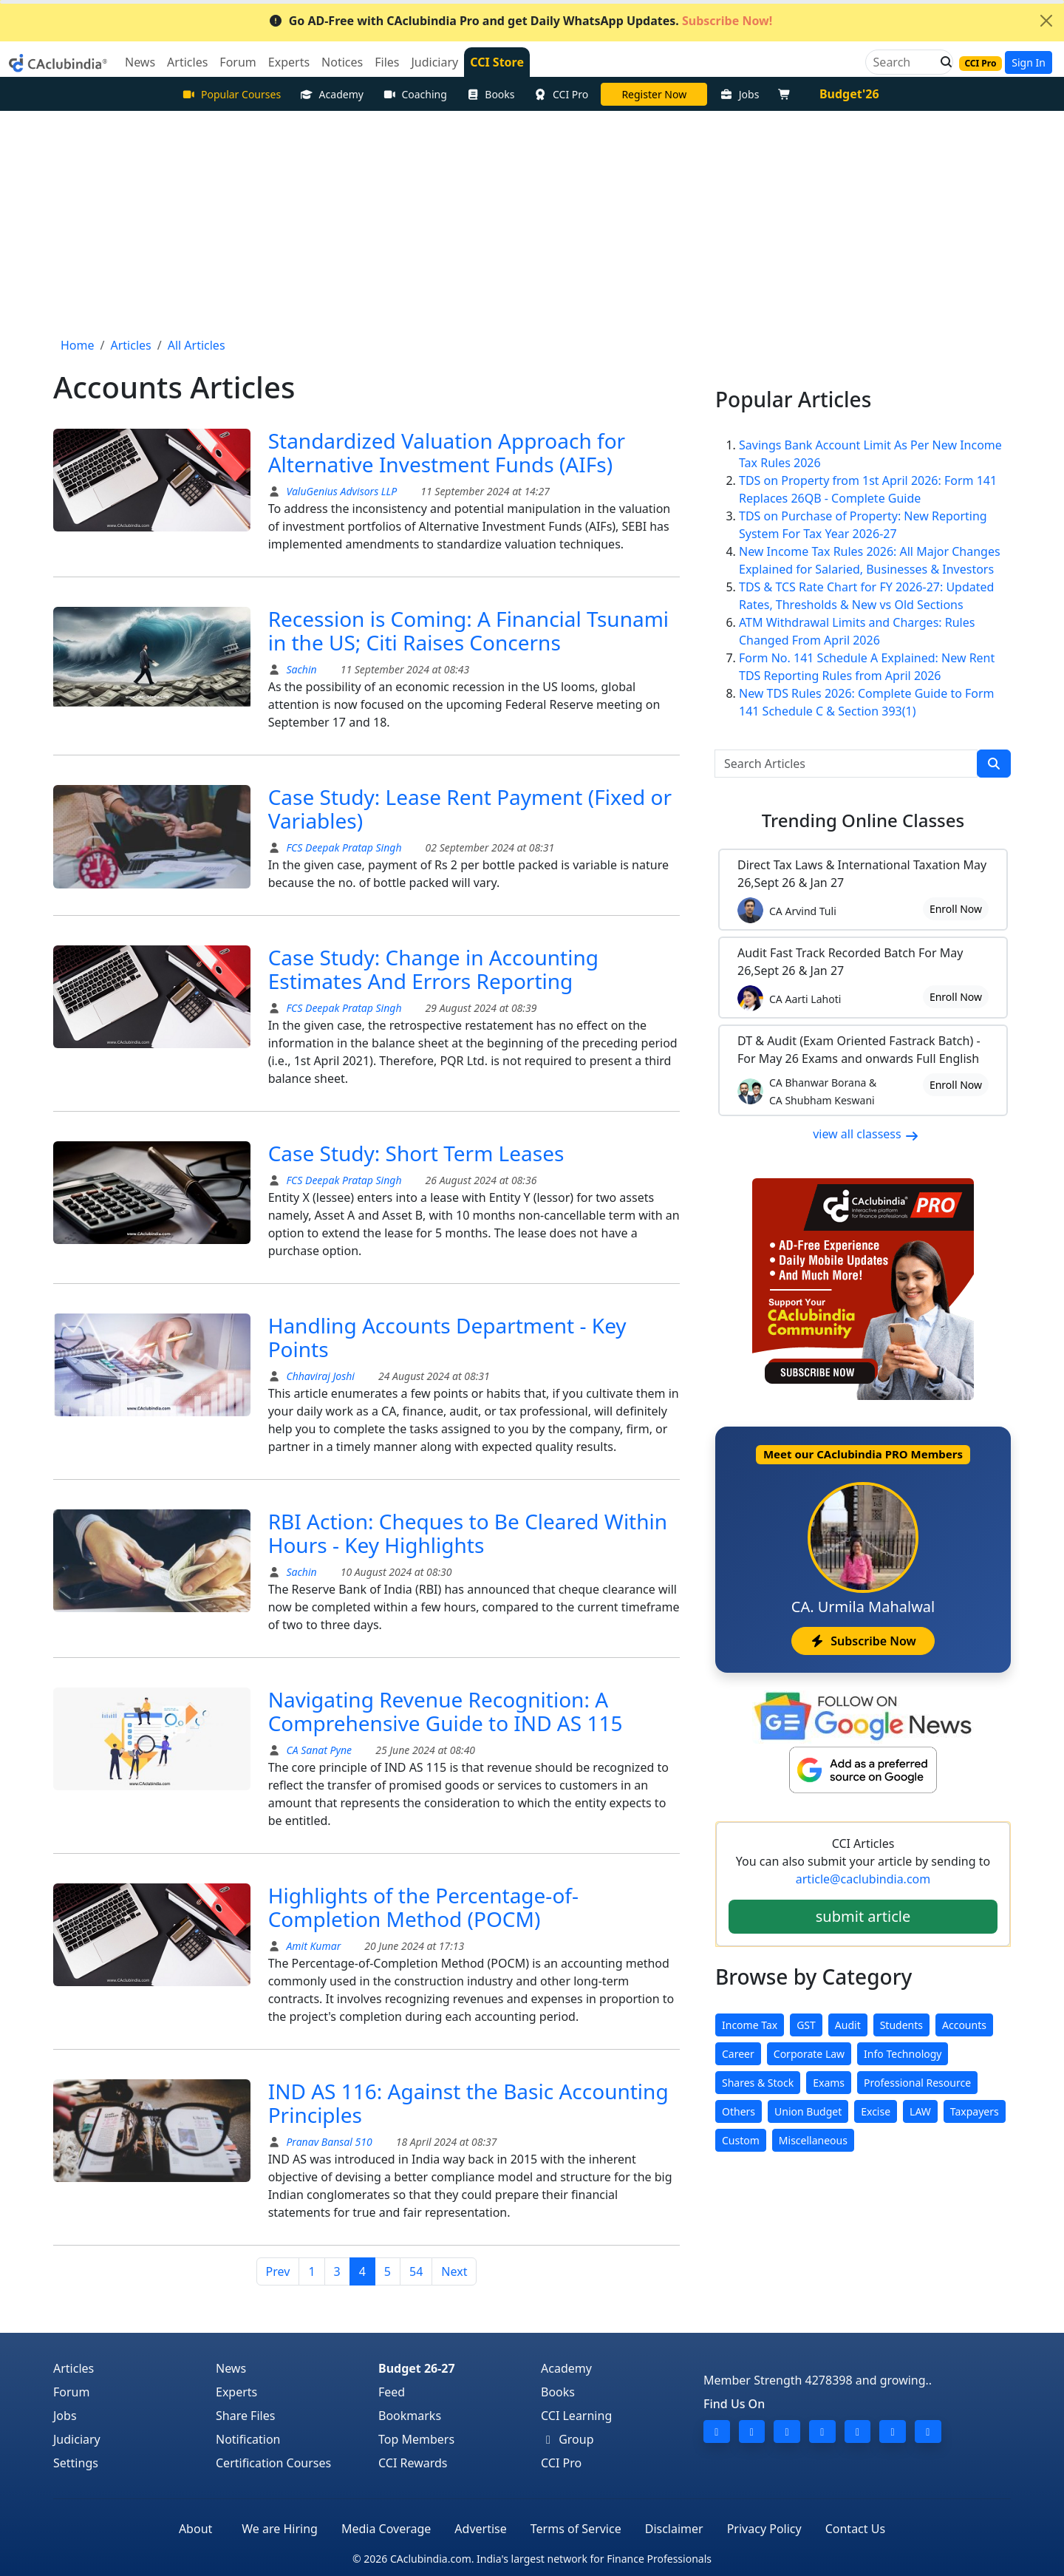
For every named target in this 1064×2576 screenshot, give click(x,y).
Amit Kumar (314, 1946)
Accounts (964, 2025)
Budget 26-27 (416, 2368)
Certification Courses (273, 2463)
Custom (741, 2140)
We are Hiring (280, 2529)
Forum (71, 2392)
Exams (829, 2083)
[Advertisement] (532, 221)
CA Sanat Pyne (318, 1750)
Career (738, 2054)
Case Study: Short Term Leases (416, 1153)
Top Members (416, 2439)
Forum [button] (237, 62)
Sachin (300, 669)
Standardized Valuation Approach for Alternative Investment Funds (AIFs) (447, 452)
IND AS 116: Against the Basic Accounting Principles (468, 2103)
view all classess (866, 1134)
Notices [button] (342, 62)
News (231, 2368)
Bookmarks (409, 2415)
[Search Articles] (846, 764)
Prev (278, 2271)
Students (901, 2025)
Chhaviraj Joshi (319, 1376)
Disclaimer (674, 2529)
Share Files (245, 2415)
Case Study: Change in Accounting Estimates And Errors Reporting (433, 969)
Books (490, 94)
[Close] (1046, 20)
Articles (73, 2368)
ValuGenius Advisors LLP (340, 491)
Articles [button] (187, 62)
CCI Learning (576, 2415)
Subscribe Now (862, 1641)
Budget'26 (849, 94)
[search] (994, 764)
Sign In (1029, 62)
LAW (920, 2111)
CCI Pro (561, 94)
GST (806, 2025)
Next (454, 2271)
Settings (75, 2463)
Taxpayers (974, 2111)
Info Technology (902, 2054)
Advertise (480, 2529)
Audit (848, 2025)
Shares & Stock (758, 2083)
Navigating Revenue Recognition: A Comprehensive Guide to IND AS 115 (445, 1711)
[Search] (903, 62)
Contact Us (855, 2529)
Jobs (739, 94)
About (195, 2529)
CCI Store (497, 62)
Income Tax (749, 2025)
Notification (248, 2439)
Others (738, 2111)
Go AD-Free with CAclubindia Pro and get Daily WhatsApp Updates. (520, 21)
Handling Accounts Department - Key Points (447, 1337)
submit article (863, 1916)
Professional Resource (917, 2083)
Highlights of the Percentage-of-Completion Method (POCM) (423, 1907)
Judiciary (76, 2439)
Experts (236, 2392)
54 (416, 2271)
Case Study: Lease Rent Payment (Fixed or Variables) (470, 809)
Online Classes (863, 820)
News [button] (140, 62)
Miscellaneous (813, 2140)
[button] (942, 62)
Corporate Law (809, 2054)
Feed (391, 2392)
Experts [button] (289, 62)
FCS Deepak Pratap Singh (343, 847)
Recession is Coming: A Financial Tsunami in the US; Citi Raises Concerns (468, 630)
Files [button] (387, 62)
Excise (875, 2111)
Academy (332, 94)
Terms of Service (576, 2529)
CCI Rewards (413, 2463)
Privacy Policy (764, 2529)
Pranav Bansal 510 (328, 2142)
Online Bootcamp (654, 94)
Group (567, 2439)
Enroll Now (956, 909)
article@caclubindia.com (863, 1879)
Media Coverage (386, 2529)
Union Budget (808, 2111)
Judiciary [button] (434, 62)
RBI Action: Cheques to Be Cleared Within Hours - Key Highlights (467, 1533)
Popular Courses (231, 94)
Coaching (415, 94)
